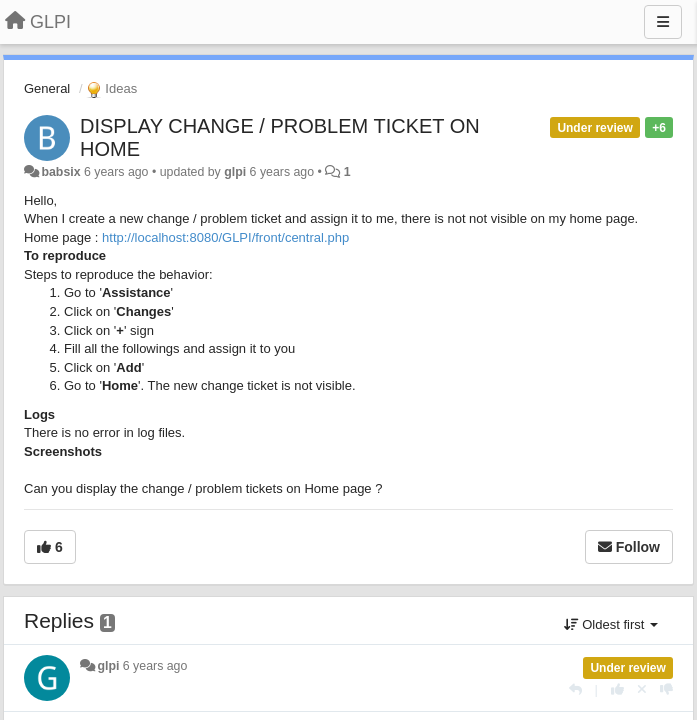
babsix (60, 172)
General (47, 88)
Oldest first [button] (611, 624)
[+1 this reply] (617, 689)
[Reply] (575, 689)
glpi (235, 172)
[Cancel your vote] (642, 689)
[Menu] (663, 22)
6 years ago (155, 666)
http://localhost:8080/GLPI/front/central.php (225, 237)
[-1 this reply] (666, 689)
